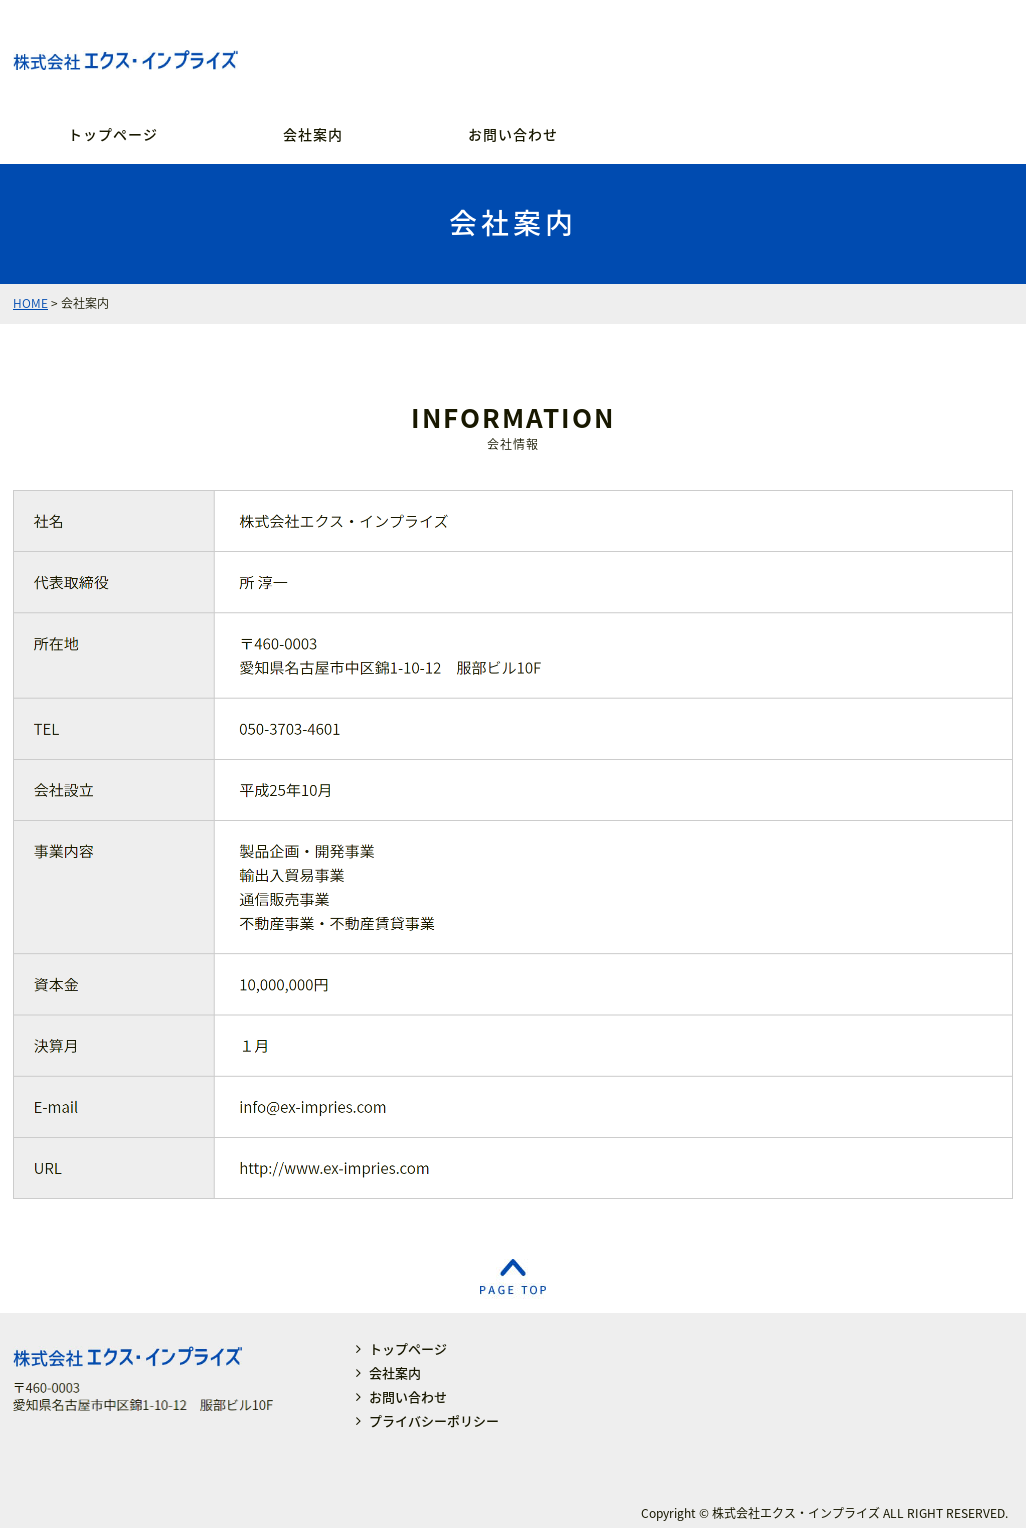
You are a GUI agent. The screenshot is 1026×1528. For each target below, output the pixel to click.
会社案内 (313, 134)
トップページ (113, 134)
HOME (30, 303)
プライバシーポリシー (434, 1420)
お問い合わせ (513, 134)
